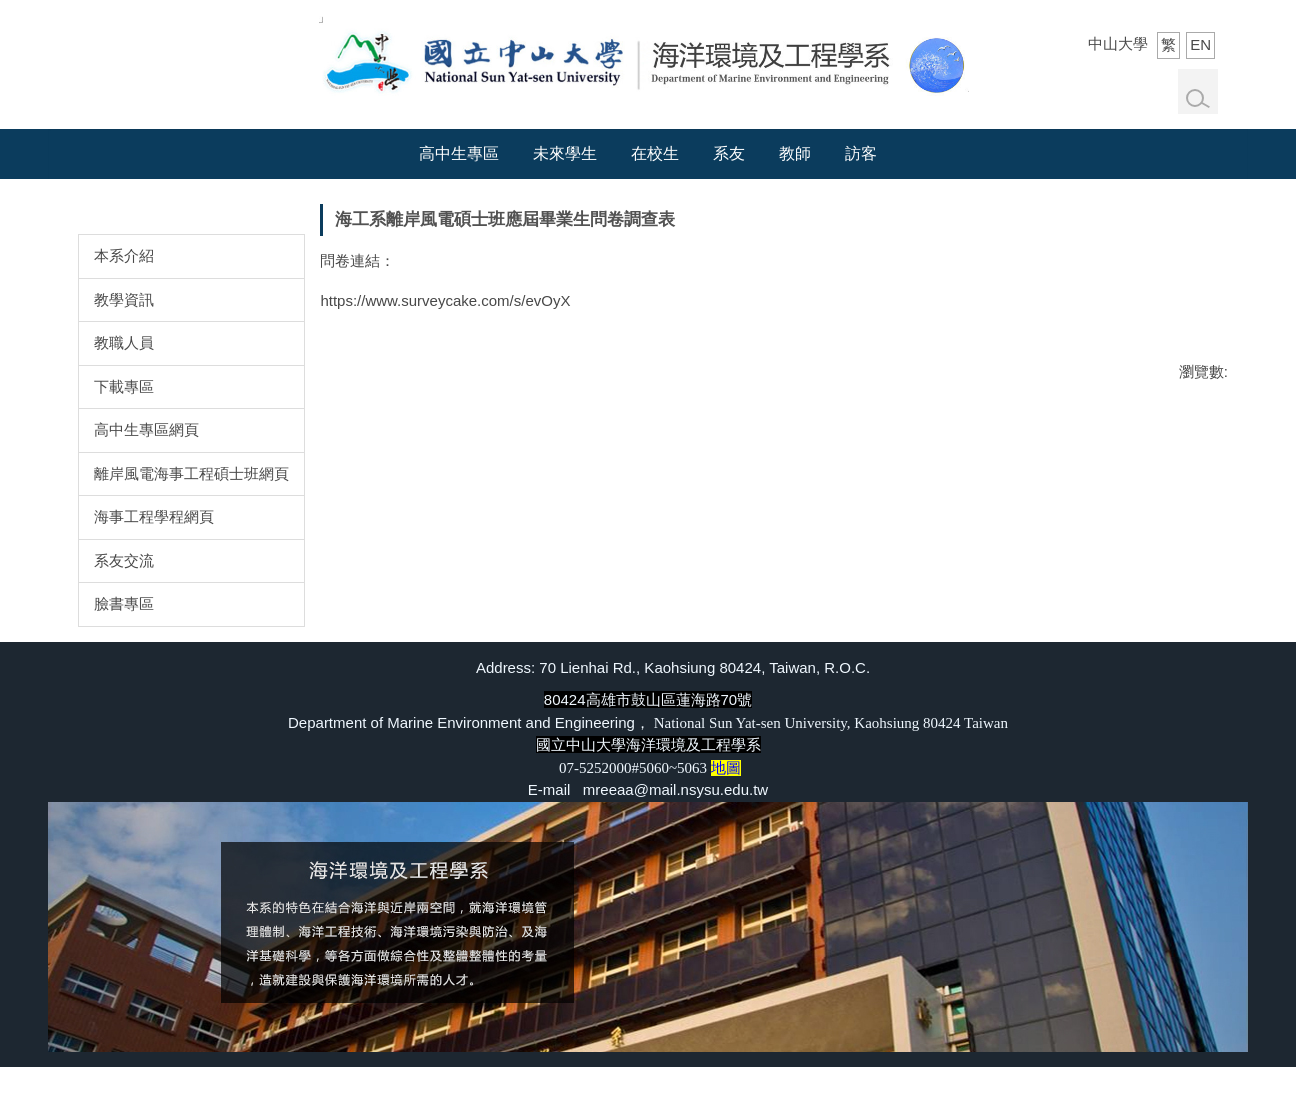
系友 (729, 153)
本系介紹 (124, 255)
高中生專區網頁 (146, 429)
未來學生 (565, 153)
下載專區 (124, 386)
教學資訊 (124, 299)
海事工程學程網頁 (154, 516)
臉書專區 (124, 603)
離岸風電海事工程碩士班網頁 (191, 473)
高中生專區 (459, 153)
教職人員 (124, 342)
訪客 (861, 153)
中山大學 (1118, 43)
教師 (795, 153)
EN (1200, 44)
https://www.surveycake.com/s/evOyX (445, 300)
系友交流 (124, 560)
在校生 (655, 153)
